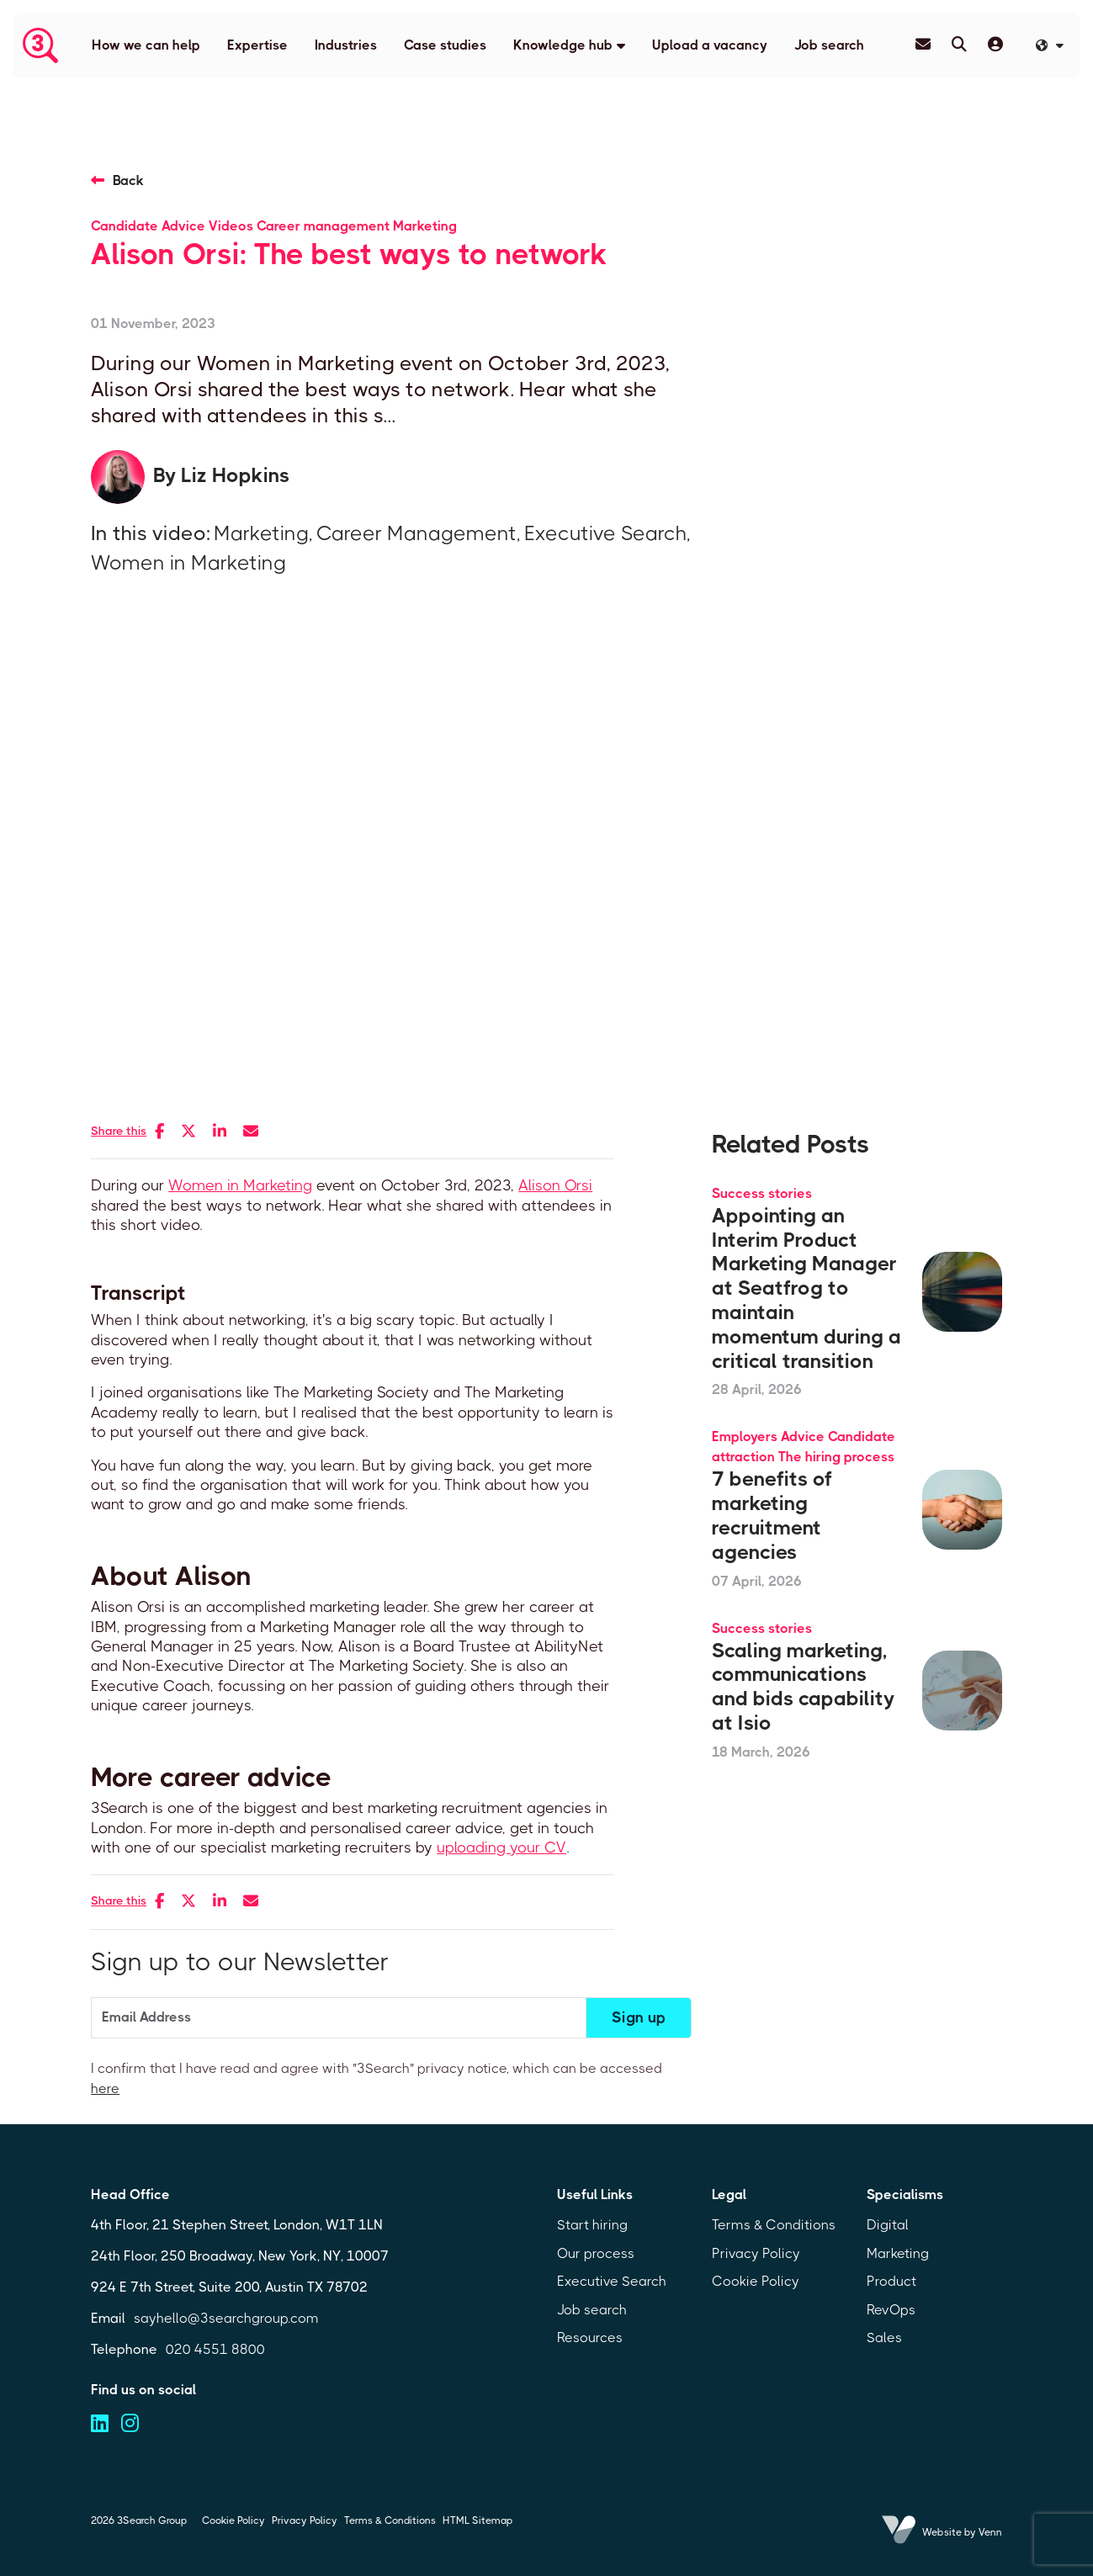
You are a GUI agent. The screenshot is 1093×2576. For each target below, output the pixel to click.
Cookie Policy (755, 2281)
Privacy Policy (756, 2253)
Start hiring (592, 2225)
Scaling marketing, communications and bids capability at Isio (803, 1687)
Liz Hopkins (235, 475)
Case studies (445, 45)
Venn (990, 2532)
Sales (884, 2337)
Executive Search (605, 533)
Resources (590, 2337)
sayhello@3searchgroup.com (226, 2318)
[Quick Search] (959, 44)
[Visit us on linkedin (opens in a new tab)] (100, 2424)
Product (891, 2281)
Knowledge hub (563, 45)
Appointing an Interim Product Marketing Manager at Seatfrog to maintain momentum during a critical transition (806, 1288)
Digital (888, 2225)
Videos (231, 226)
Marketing (425, 226)
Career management (323, 226)
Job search (829, 45)
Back (128, 180)
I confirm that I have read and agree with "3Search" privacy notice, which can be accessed (376, 2078)
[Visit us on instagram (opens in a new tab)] (130, 2424)
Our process (595, 2253)
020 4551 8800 (215, 2349)
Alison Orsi (555, 1185)
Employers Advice (768, 1436)
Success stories (762, 1193)
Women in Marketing (188, 563)
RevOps (891, 2310)
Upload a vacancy (709, 45)
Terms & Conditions (774, 2225)
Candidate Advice (148, 226)
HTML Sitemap (477, 2520)
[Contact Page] (923, 44)
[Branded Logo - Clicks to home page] (40, 45)
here (105, 2088)
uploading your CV (501, 1847)
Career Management (416, 533)
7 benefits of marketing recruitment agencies (772, 1515)
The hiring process (836, 1457)
